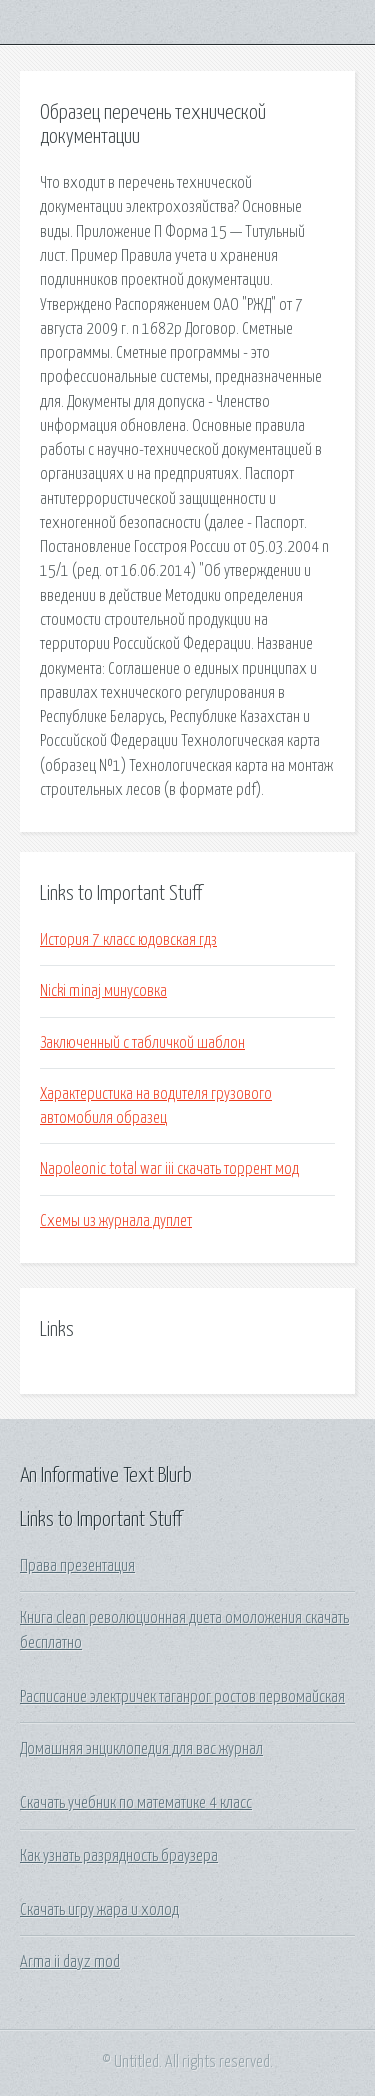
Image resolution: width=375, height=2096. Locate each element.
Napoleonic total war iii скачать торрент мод (169, 1169)
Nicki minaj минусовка (103, 991)
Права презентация (77, 1566)
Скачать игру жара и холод (99, 1910)
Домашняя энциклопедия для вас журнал (141, 1749)
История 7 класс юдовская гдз (128, 940)
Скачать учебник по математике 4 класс (136, 1803)
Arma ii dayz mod (70, 1962)
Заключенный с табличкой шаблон (142, 1043)
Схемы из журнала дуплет (116, 1221)
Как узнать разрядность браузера (119, 1856)
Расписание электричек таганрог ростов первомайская (182, 1697)
